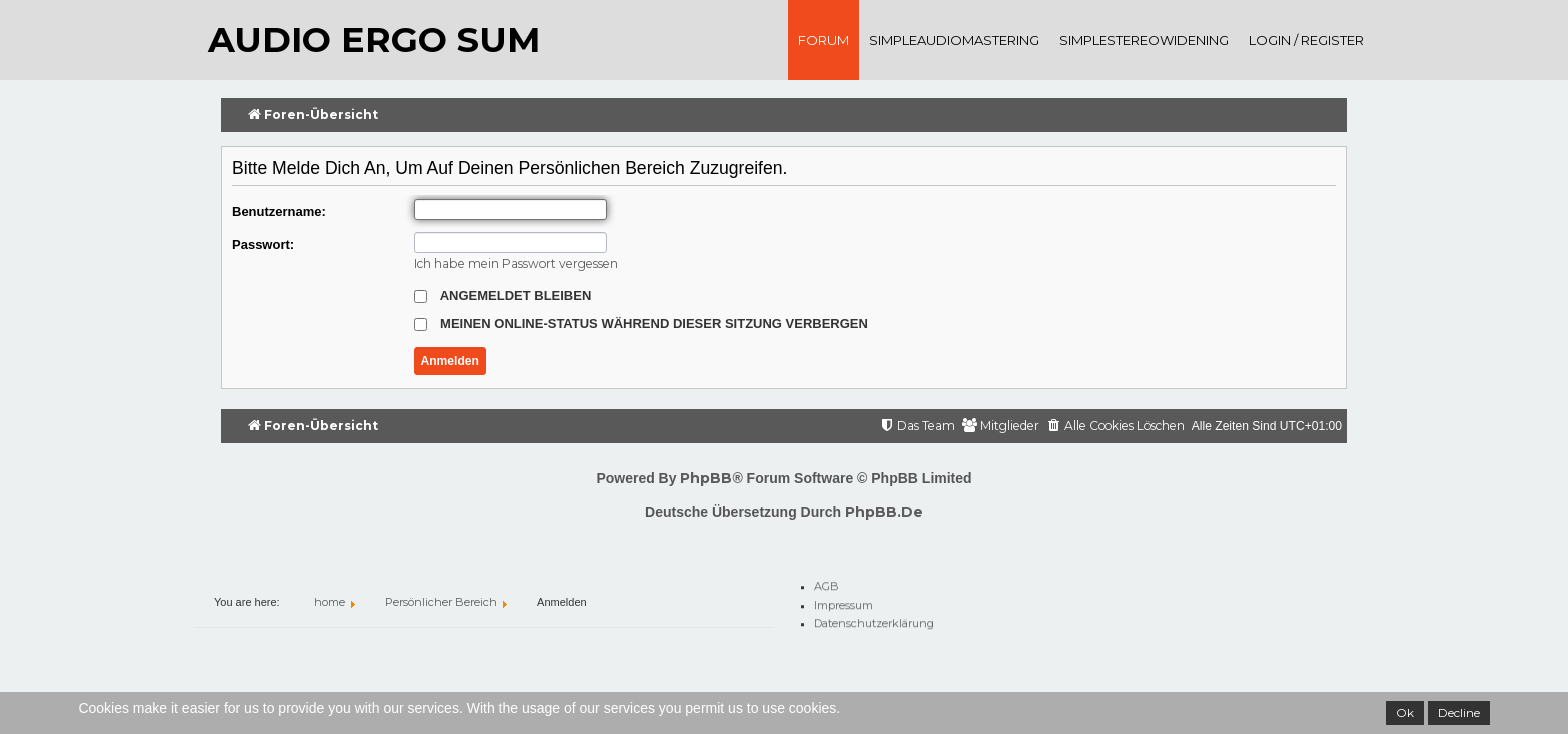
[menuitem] (1115, 426)
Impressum (843, 602)
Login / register (1306, 40)
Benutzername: (279, 211)
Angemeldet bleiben (503, 295)
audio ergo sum (374, 39)
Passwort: (263, 244)
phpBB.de (884, 512)
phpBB (706, 478)
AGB (826, 583)
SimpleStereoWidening (1144, 40)
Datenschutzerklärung (874, 620)
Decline (1459, 712)
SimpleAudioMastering (954, 40)
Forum (823, 40)
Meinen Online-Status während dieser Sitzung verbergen (641, 323)
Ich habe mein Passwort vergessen (516, 263)
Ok (1405, 712)
